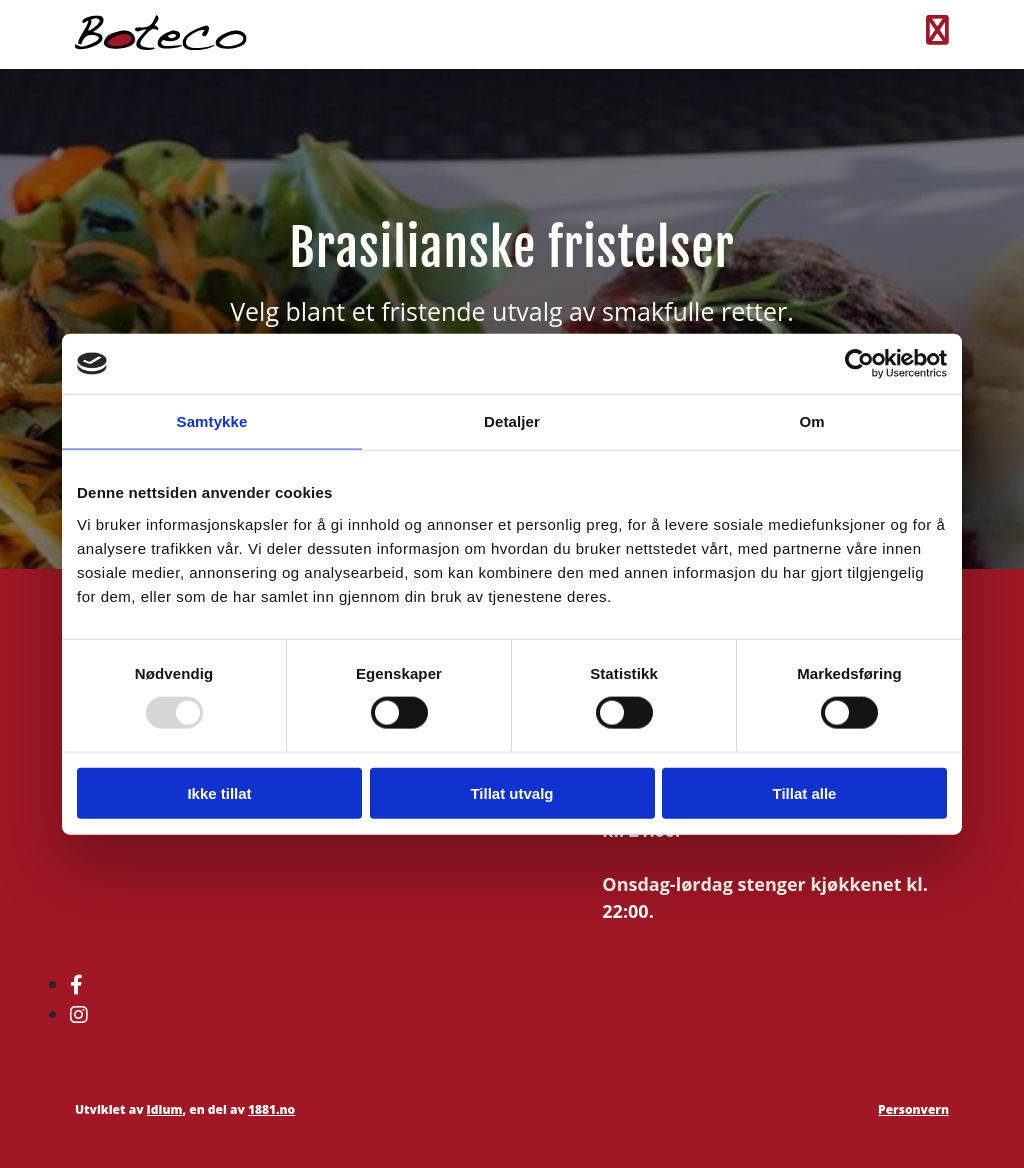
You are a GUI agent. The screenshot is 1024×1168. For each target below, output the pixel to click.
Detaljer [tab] (512, 421)
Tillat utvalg (511, 792)
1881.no (271, 1109)
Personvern (913, 1109)
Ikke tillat (219, 792)
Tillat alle (805, 792)
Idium (165, 1109)
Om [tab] (811, 421)
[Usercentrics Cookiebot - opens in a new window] (859, 364)
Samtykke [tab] (212, 421)
